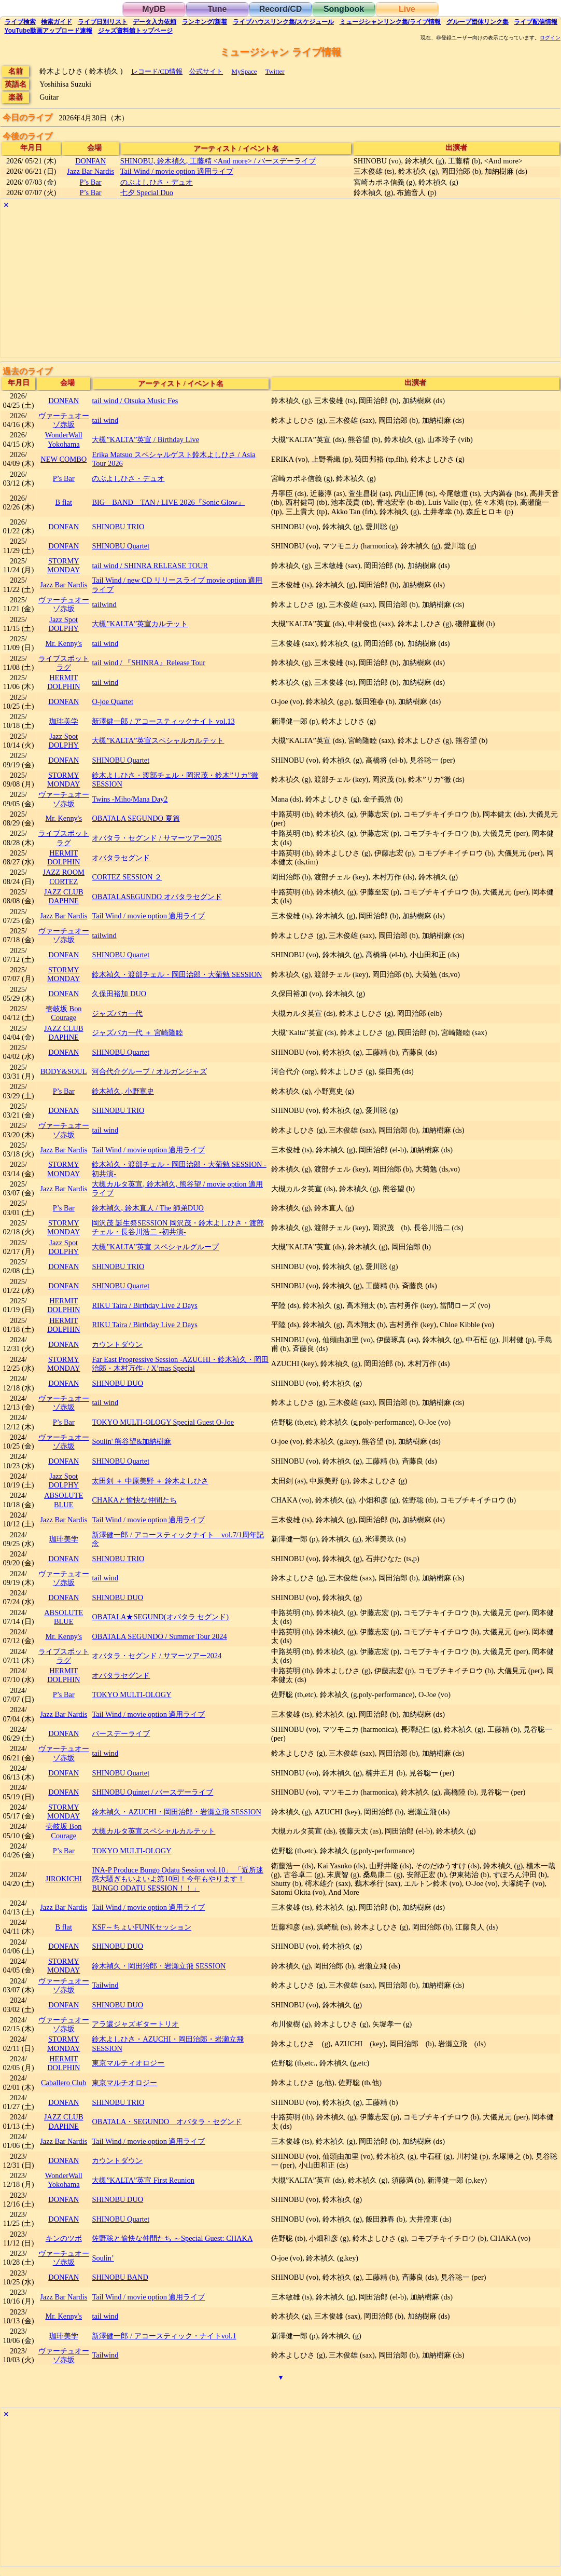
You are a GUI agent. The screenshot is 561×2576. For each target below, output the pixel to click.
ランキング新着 (204, 21)
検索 (20, 21)
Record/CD (280, 9)
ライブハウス (283, 21)
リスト (103, 21)
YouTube (49, 30)
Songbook (344, 9)
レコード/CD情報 (157, 71)
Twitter (274, 71)
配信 (535, 21)
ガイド (56, 21)
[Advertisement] (280, 284)
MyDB (153, 9)
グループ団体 (477, 21)
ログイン (550, 37)
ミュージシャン (390, 21)
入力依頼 (154, 21)
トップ (135, 30)
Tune (217, 9)
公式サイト (206, 71)
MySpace (244, 71)
